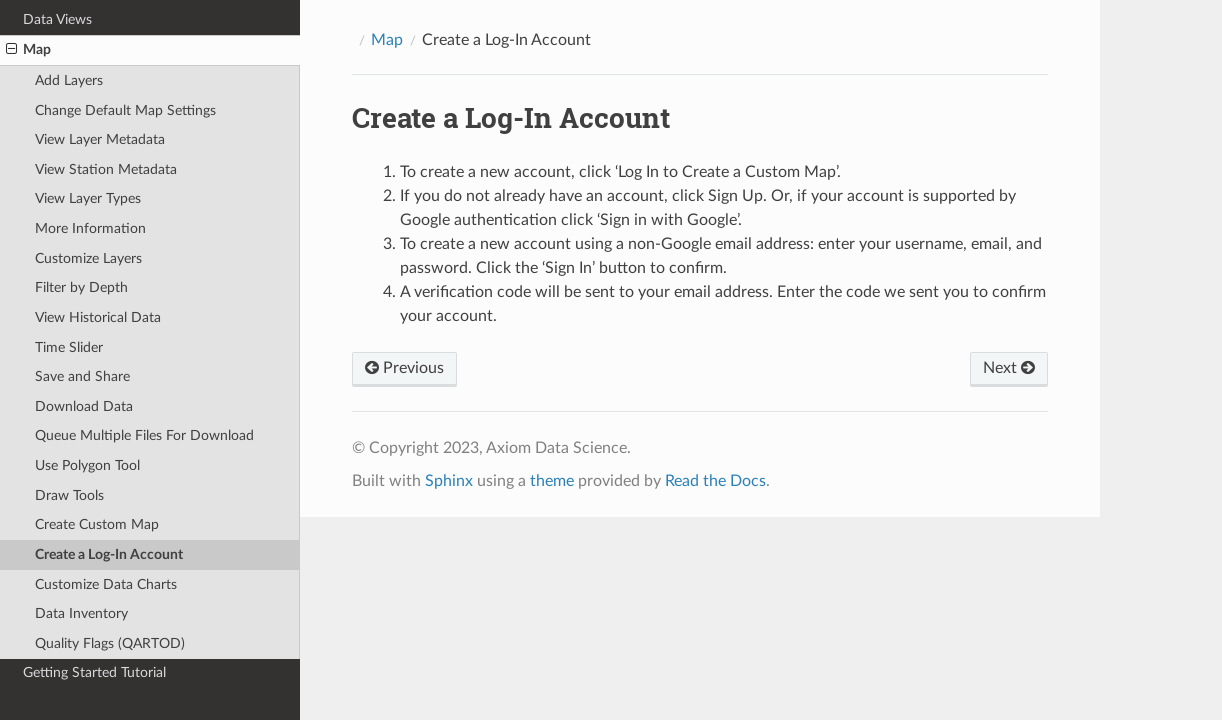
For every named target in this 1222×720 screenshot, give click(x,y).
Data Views (57, 19)
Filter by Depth (81, 287)
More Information (90, 228)
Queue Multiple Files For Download (144, 435)
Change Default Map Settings (125, 110)
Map (28, 50)
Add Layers (69, 80)
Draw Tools (69, 495)
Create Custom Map (97, 524)
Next (1009, 368)
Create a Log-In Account (109, 554)
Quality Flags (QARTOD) (110, 643)
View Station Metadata (106, 169)
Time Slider (69, 347)
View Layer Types (88, 198)
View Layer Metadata (100, 139)
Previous (404, 368)
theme (552, 481)
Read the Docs (715, 481)
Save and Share (82, 376)
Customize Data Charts (106, 584)
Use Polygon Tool (87, 465)
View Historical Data (98, 317)
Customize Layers (88, 258)
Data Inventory (81, 613)
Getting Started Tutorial (94, 672)
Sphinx (449, 481)
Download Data (84, 406)
